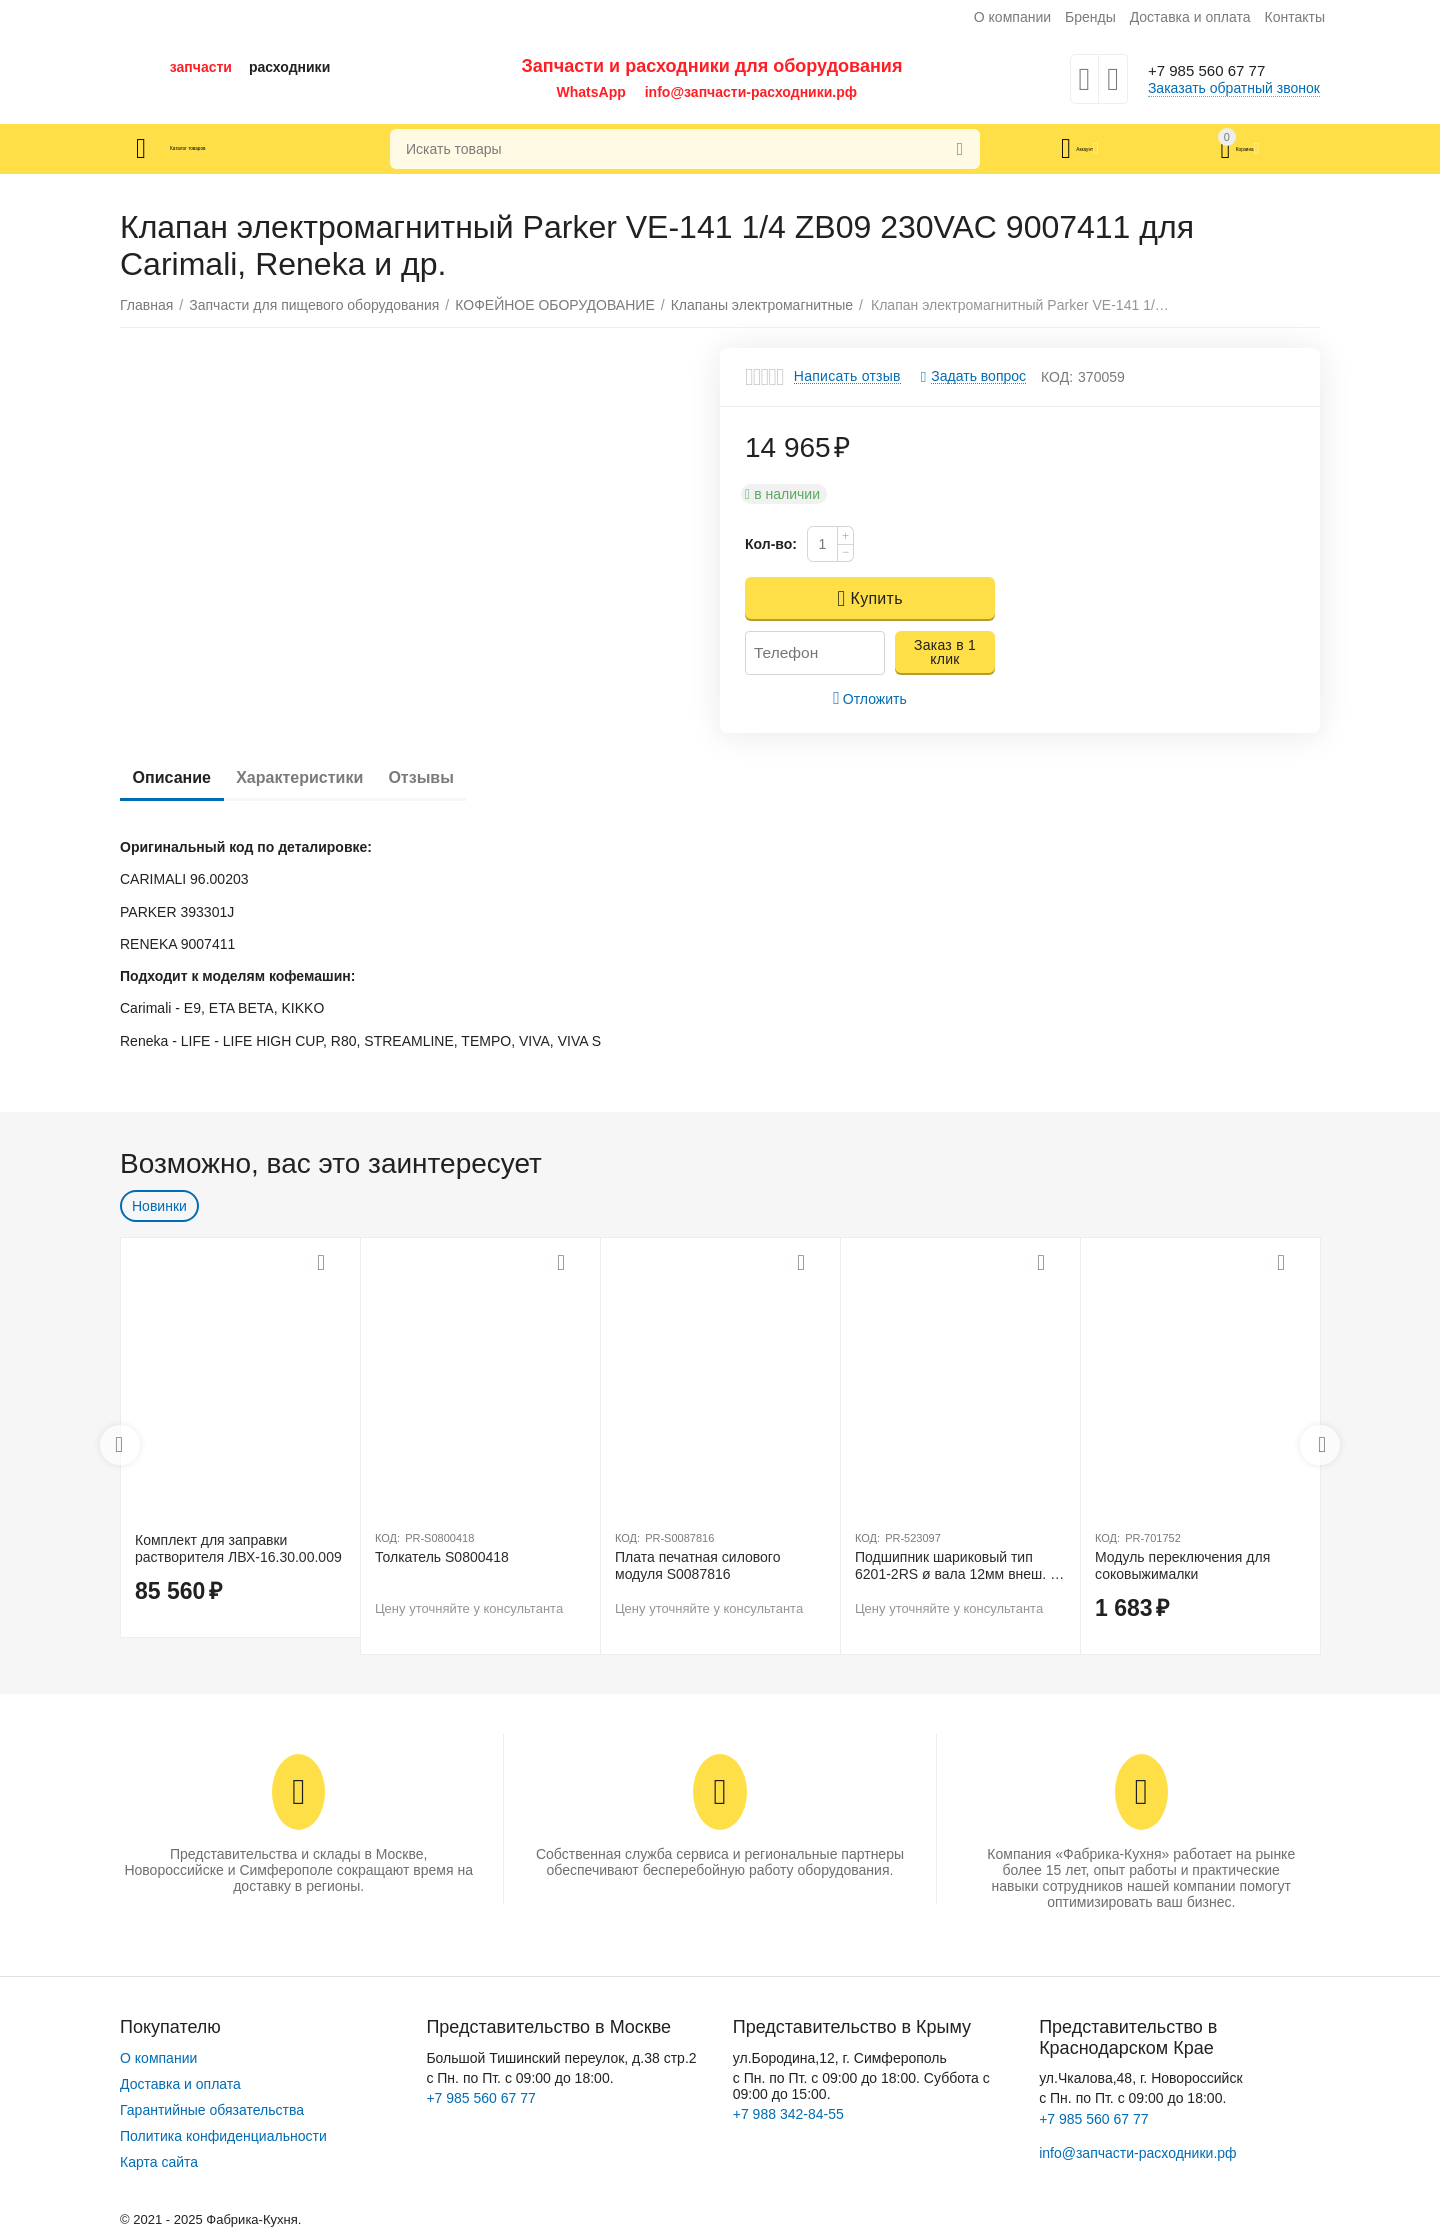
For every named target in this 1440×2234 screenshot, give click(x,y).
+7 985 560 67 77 (1218, 71)
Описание (179, 777)
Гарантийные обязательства (212, 2110)
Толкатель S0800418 (442, 1557)
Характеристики (321, 777)
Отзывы (458, 777)
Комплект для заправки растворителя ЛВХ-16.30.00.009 (238, 1548)
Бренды (1090, 17)
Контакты (1294, 17)
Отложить (870, 698)
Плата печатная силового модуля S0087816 (697, 1565)
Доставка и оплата (1190, 17)
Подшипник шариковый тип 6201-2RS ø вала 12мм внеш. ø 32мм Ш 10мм (957, 1566)
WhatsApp (591, 92)
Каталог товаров (238, 149)
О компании (1012, 17)
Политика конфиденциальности (223, 2136)
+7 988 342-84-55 (788, 2114)
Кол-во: (771, 544)
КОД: (1057, 377)
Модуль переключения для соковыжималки (1182, 1565)
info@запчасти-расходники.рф (751, 92)
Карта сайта (159, 2162)
